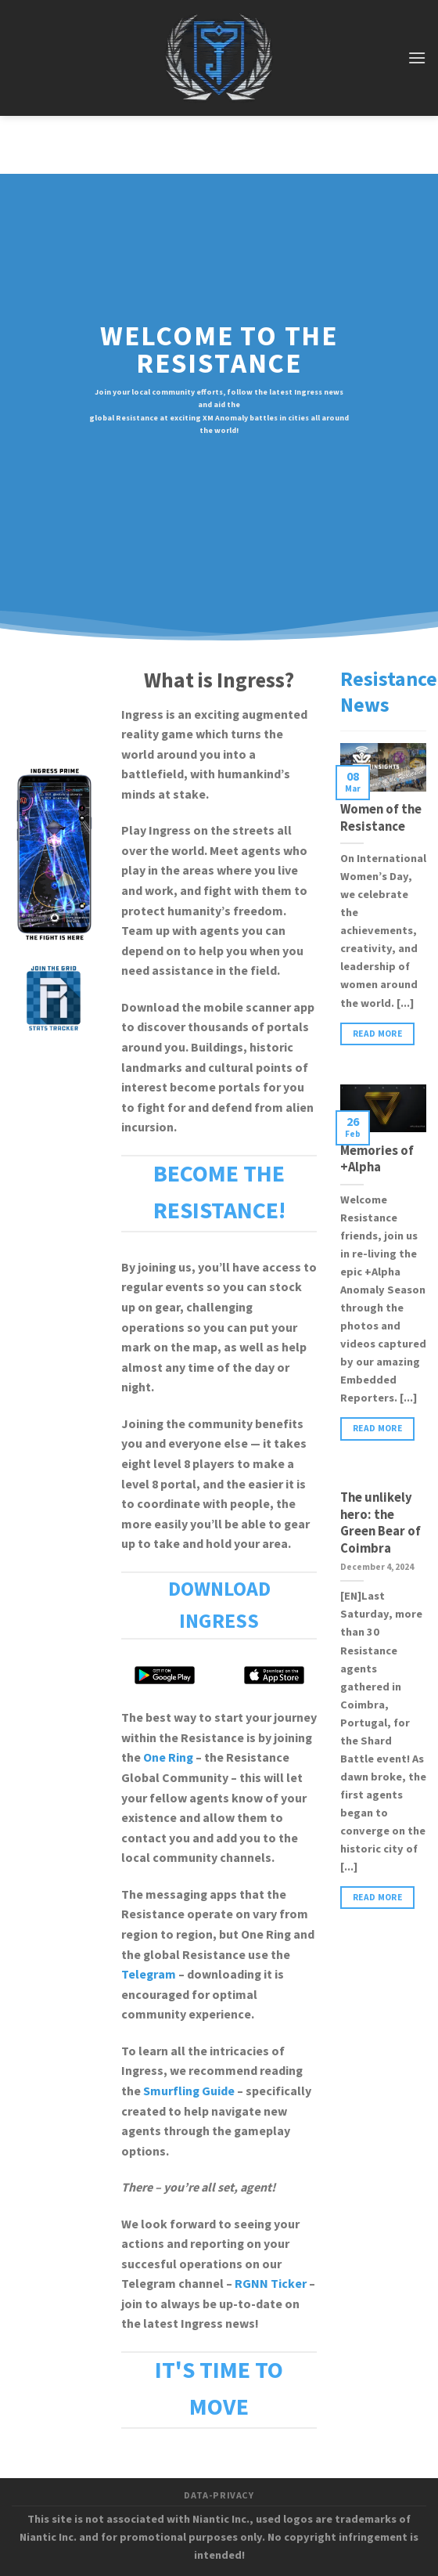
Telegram (148, 1974)
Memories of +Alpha (377, 1160)
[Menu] (416, 57)
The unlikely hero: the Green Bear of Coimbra (380, 1523)
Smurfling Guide (189, 2091)
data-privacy (218, 2495)
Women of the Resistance (381, 818)
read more (377, 1034)
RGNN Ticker (271, 2284)
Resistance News (388, 693)
